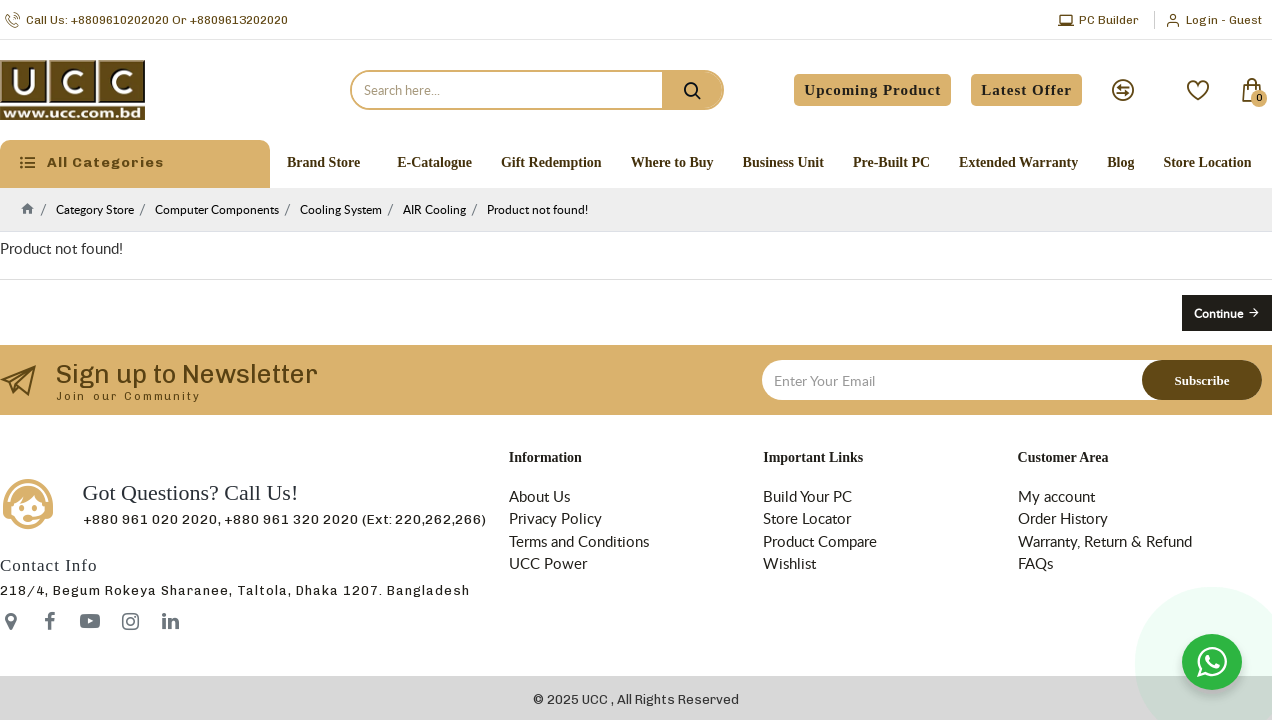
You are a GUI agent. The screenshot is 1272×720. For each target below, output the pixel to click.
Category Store (95, 209)
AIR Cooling (434, 209)
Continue (1218, 313)
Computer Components (217, 209)
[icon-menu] (50, 621)
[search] (692, 90)
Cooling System (341, 209)
